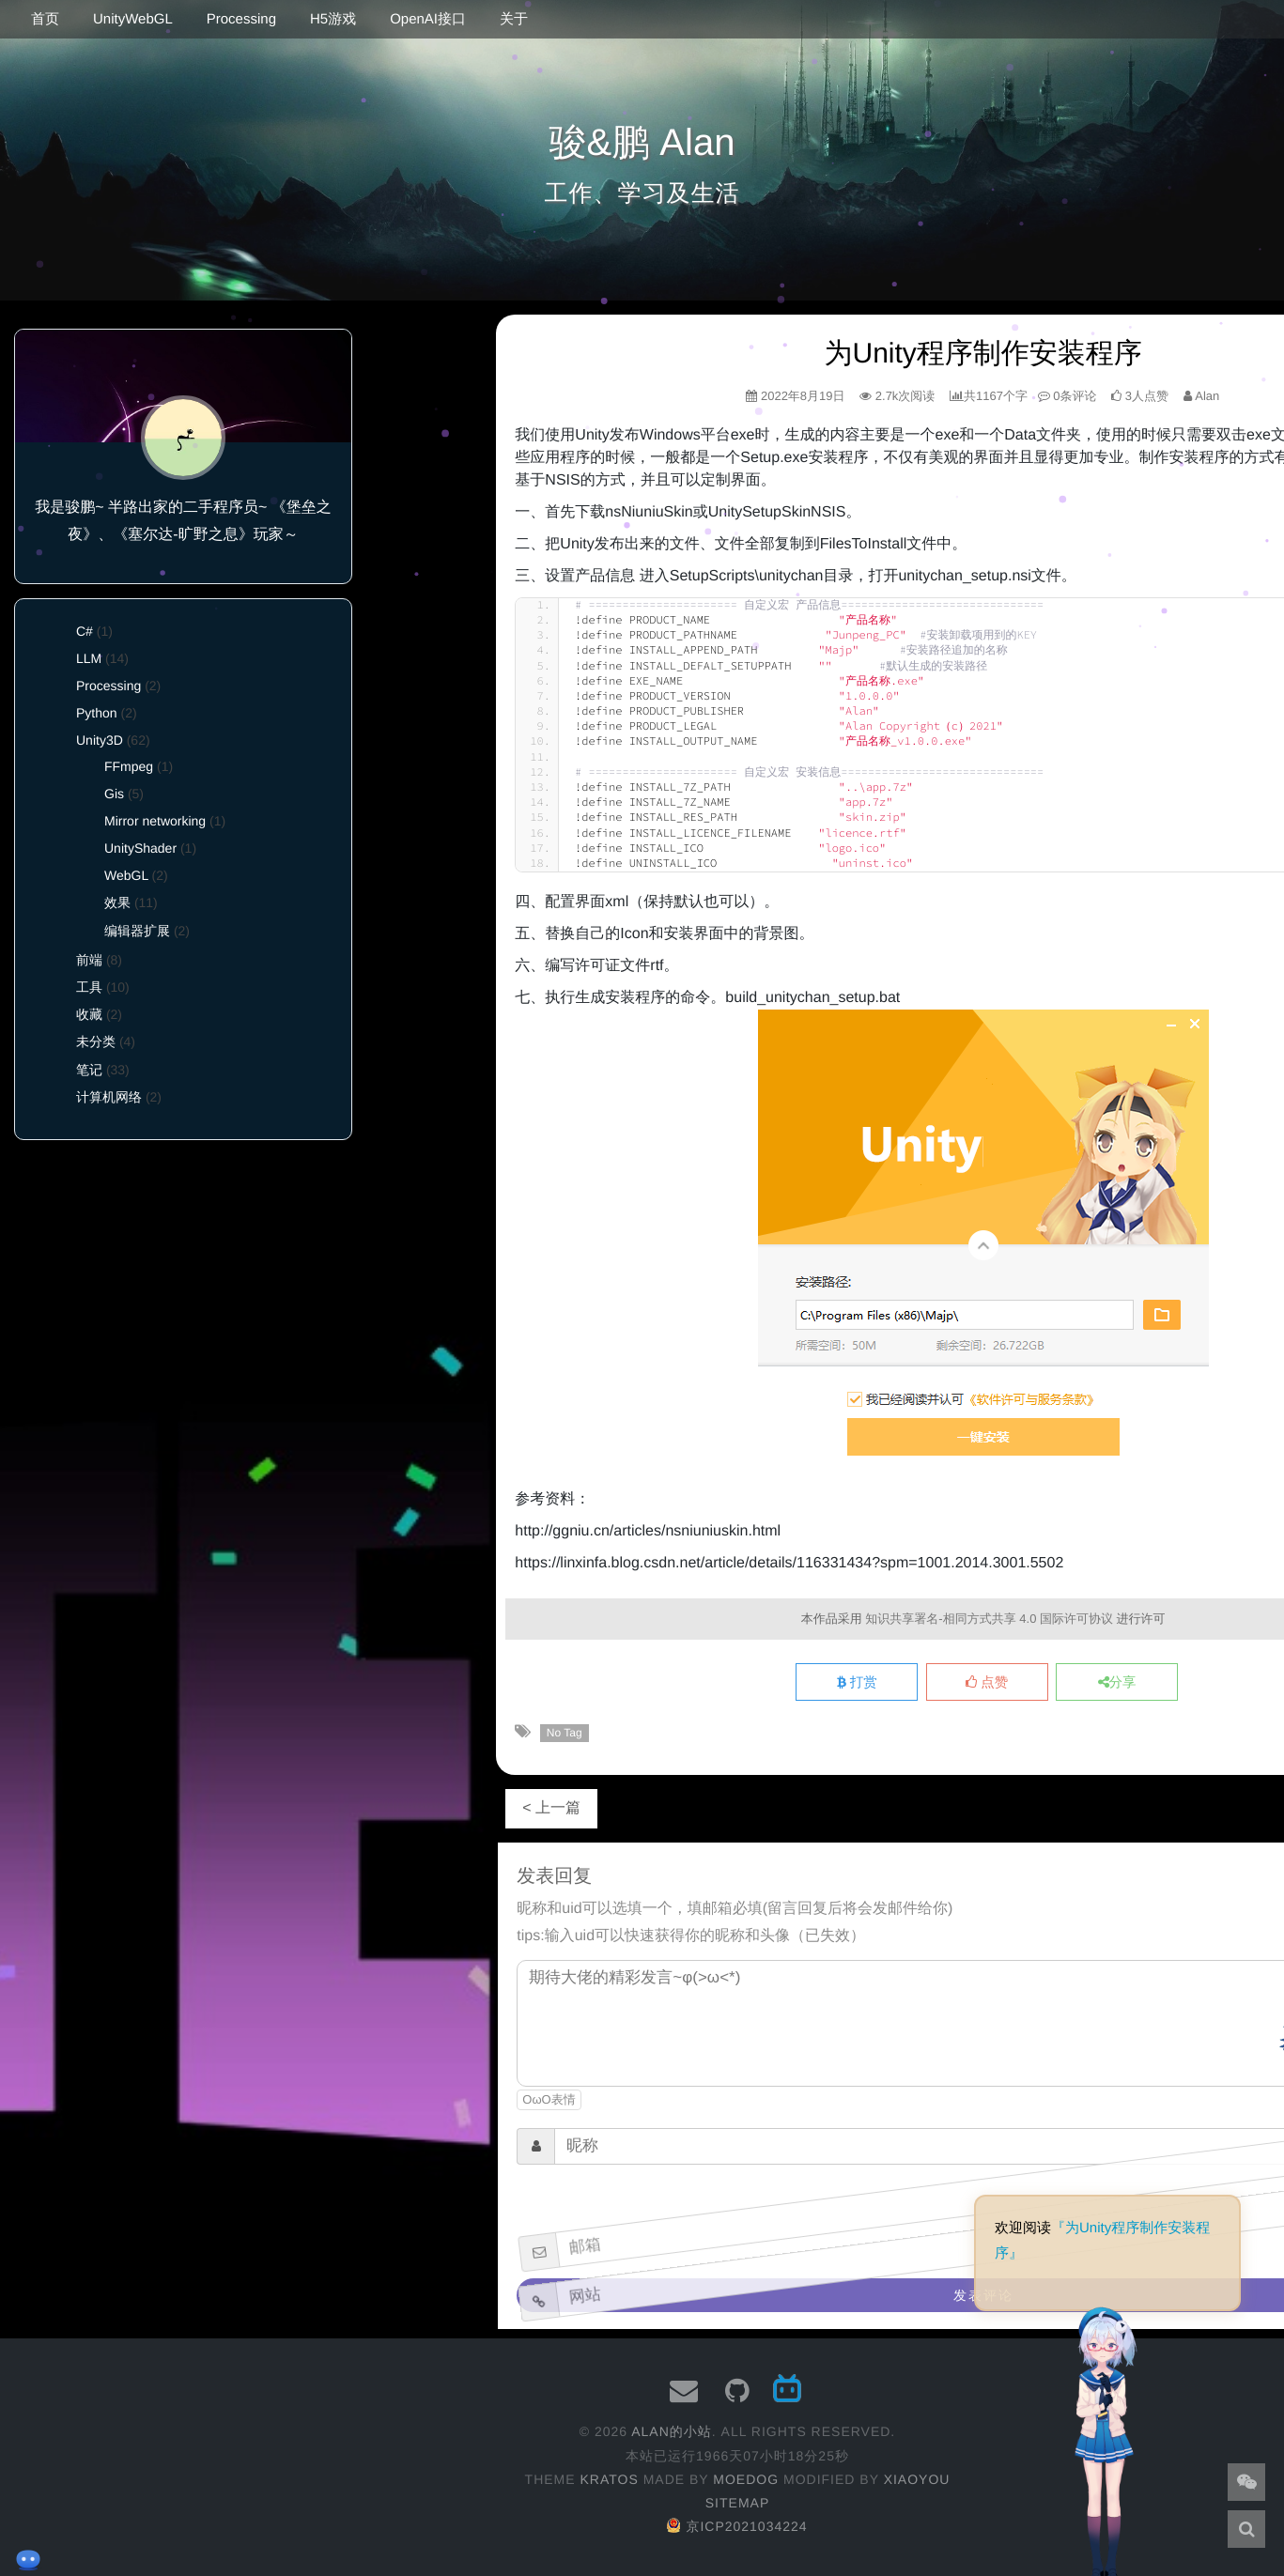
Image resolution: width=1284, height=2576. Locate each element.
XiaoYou (917, 2479)
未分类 (96, 1041)
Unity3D (99, 740)
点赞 (987, 1682)
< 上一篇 (551, 1808)
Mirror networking (155, 820)
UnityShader (140, 848)
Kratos (609, 2479)
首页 (45, 19)
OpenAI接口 (428, 19)
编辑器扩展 (137, 930)
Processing (241, 19)
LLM (88, 658)
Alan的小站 (671, 2431)
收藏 (89, 1014)
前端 (89, 959)
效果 (117, 902)
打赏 (857, 1682)
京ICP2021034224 (737, 2526)
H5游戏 (333, 19)
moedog (746, 2479)
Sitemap (737, 2502)
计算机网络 (109, 1096)
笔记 (89, 1069)
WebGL (126, 875)
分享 (1117, 1682)
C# (84, 631)
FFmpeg (128, 766)
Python (96, 712)
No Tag (564, 1732)
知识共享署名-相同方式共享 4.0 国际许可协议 (989, 1619)
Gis (114, 793)
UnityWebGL (133, 19)
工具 (89, 987)
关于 (514, 19)
